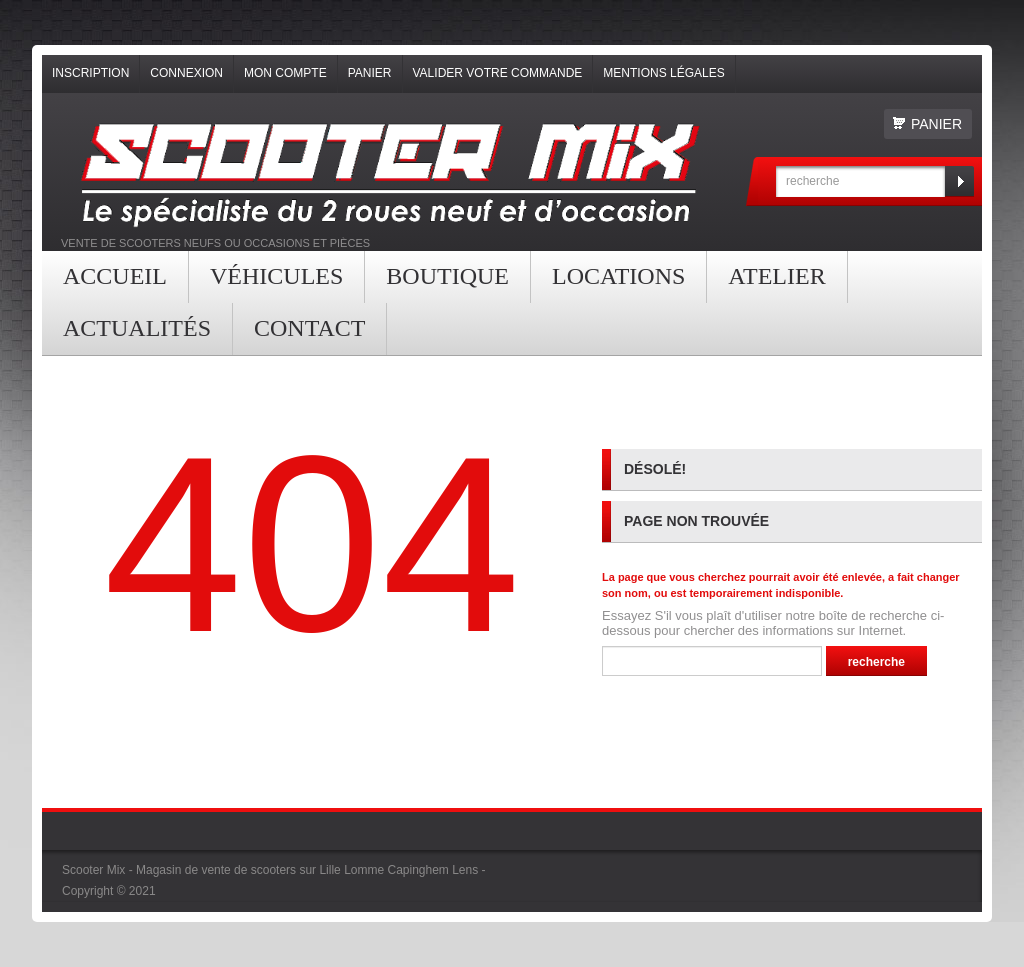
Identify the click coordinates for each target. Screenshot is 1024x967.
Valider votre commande (498, 73)
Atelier (776, 276)
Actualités (137, 328)
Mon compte (285, 73)
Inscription (90, 73)
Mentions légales (663, 73)
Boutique (447, 276)
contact (309, 328)
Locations (618, 276)
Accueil (115, 276)
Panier (370, 73)
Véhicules (276, 276)
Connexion (186, 73)
